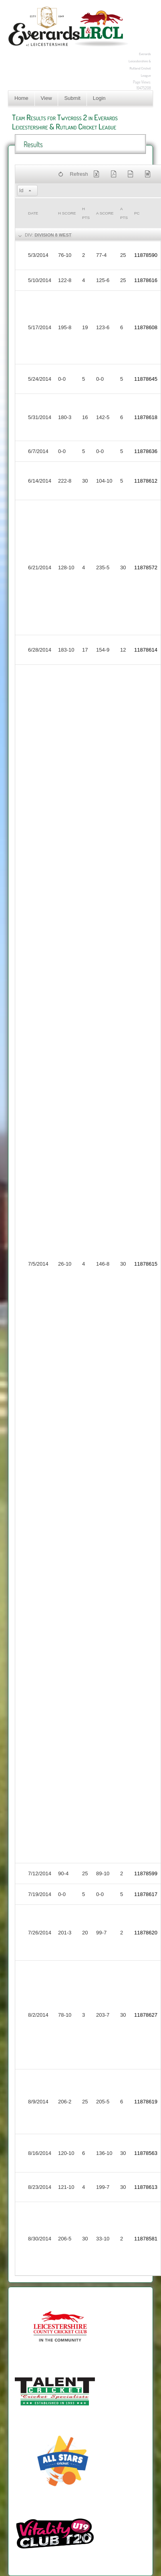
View (46, 98)
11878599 (145, 1873)
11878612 (145, 481)
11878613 (145, 2187)
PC (137, 213)
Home (21, 98)
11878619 (145, 2102)
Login (99, 98)
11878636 (145, 451)
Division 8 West (52, 235)
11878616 (145, 280)
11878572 (145, 567)
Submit (72, 98)
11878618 (145, 417)
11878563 (145, 2153)
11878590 (145, 255)
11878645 (145, 379)
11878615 (145, 1264)
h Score (67, 213)
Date (33, 213)
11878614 (145, 650)
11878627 (145, 2015)
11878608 (145, 327)
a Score (104, 213)
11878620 (145, 1933)
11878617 (145, 1894)
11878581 (145, 2239)
